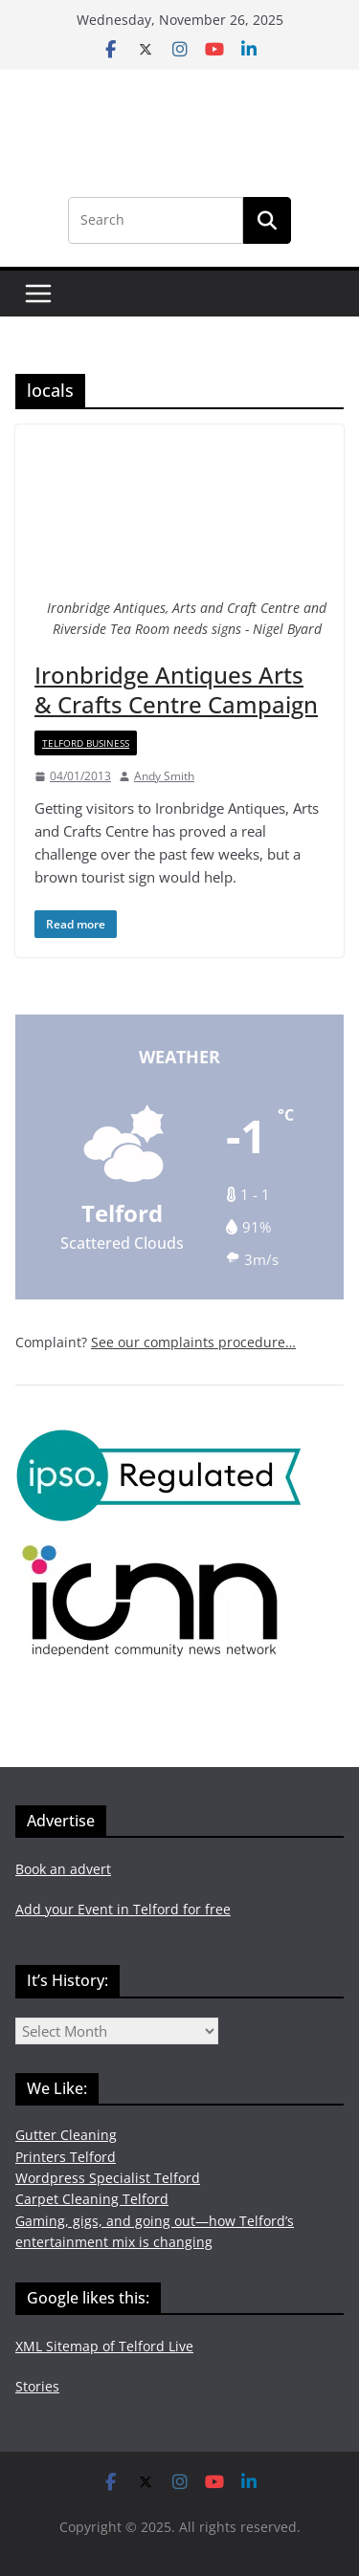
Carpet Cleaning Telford (91, 2199)
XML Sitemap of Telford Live (104, 2346)
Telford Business (85, 743)
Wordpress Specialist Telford (107, 2178)
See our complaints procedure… (193, 1342)
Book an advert (63, 1869)
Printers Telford (65, 2157)
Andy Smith (164, 776)
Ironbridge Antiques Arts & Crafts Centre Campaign (176, 689)
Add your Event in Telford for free (123, 1909)
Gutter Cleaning (66, 2135)
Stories (37, 2386)
